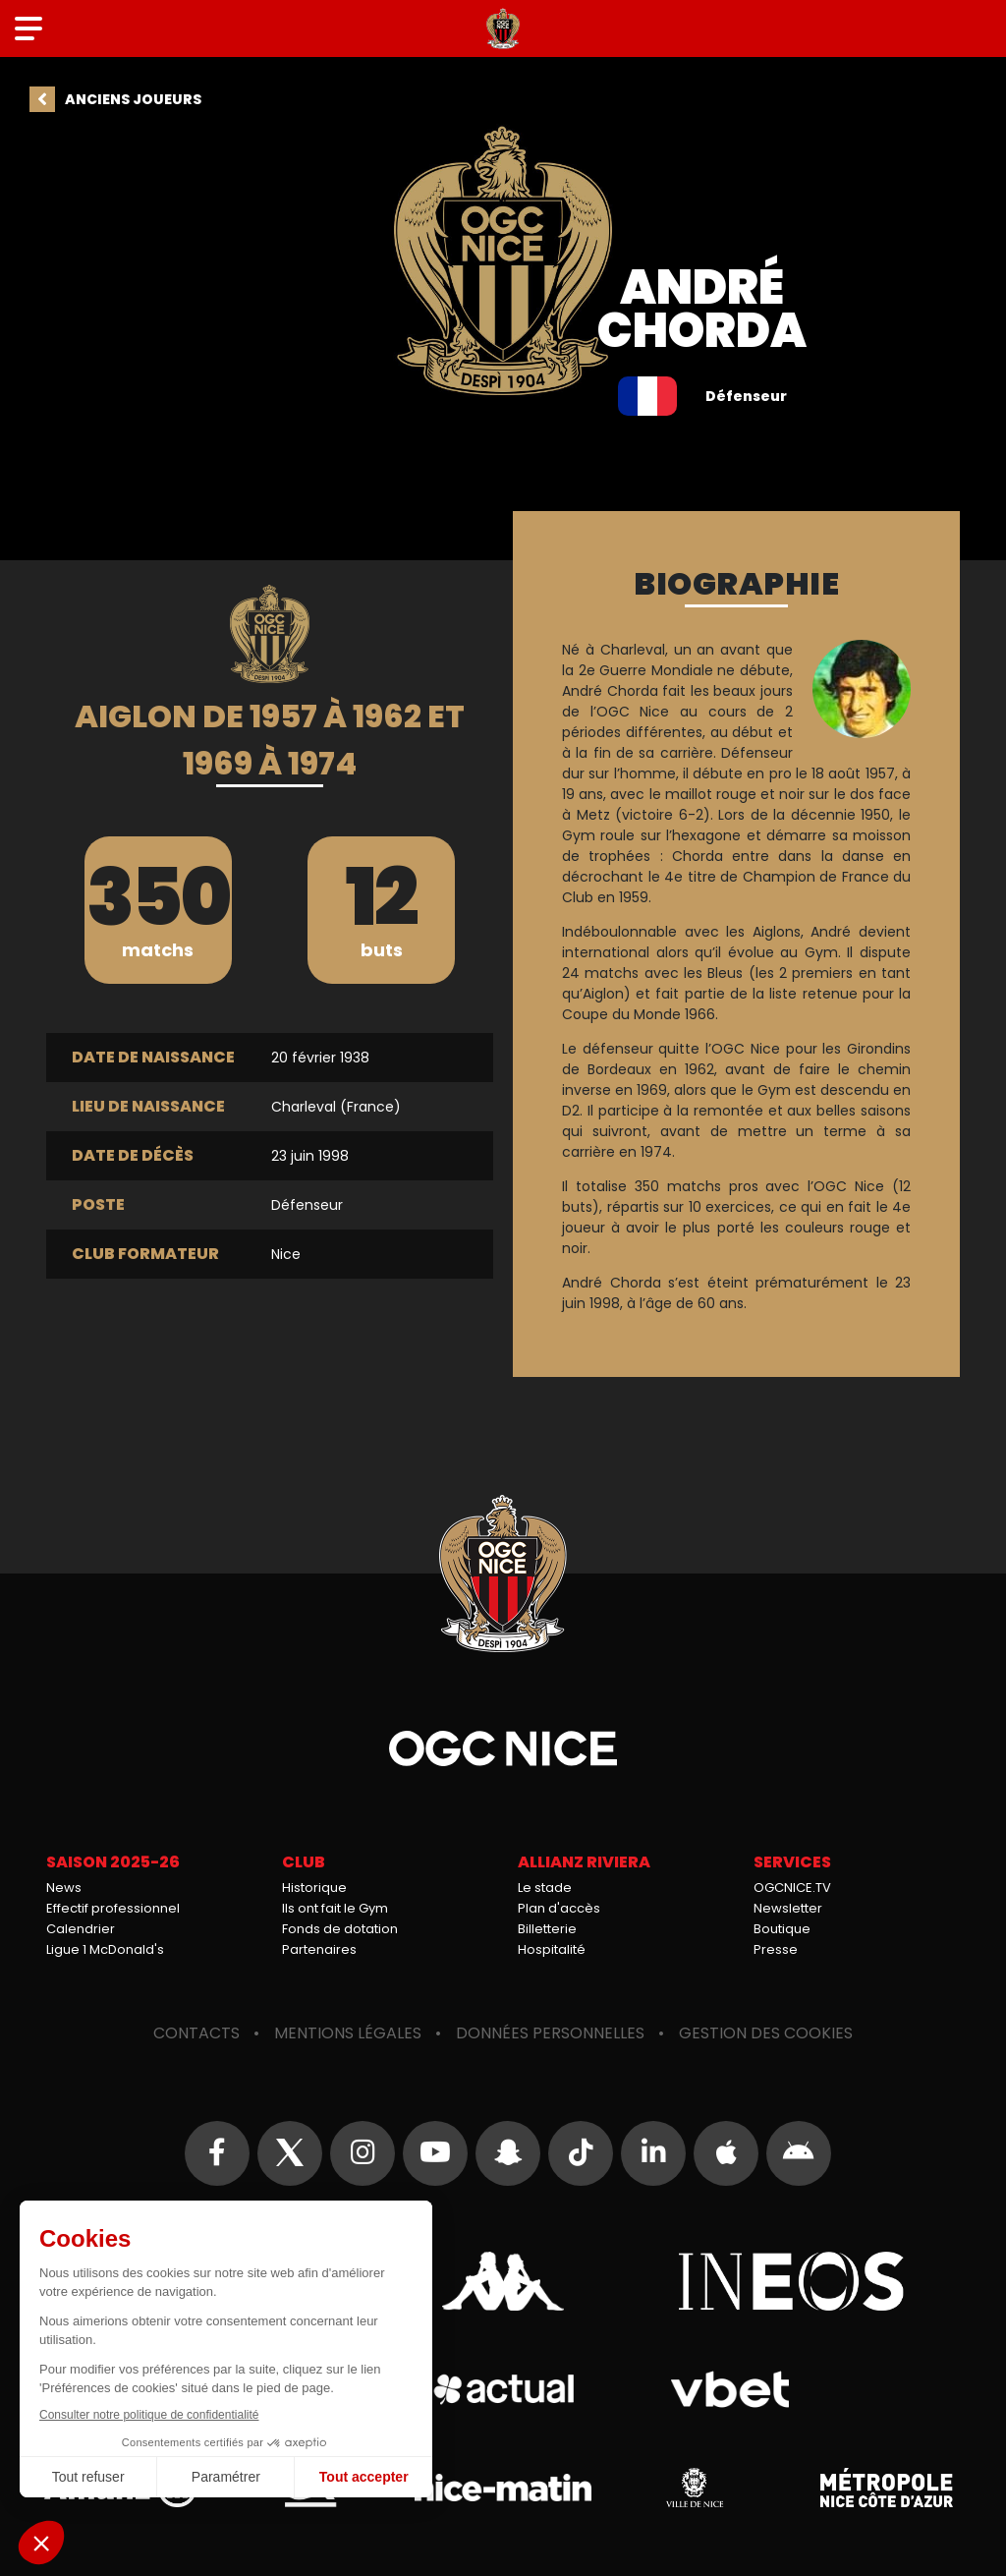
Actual (503, 2389)
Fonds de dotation (340, 1928)
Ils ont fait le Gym (335, 1908)
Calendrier (80, 1928)
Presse (776, 1949)
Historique (314, 1887)
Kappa (503, 2281)
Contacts (196, 2033)
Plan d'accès (559, 1908)
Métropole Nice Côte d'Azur (886, 2487)
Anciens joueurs (133, 99)
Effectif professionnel (113, 1908)
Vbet (729, 2389)
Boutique (782, 1928)
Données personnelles (550, 2033)
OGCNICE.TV (792, 1887)
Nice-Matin (503, 2487)
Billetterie (547, 1928)
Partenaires (319, 1949)
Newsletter (788, 1908)
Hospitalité (552, 1949)
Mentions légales (347, 2033)
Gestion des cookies (766, 2033)
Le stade (545, 1887)
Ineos (790, 2281)
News (64, 1887)
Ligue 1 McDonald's (105, 1949)
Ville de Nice (694, 2487)
